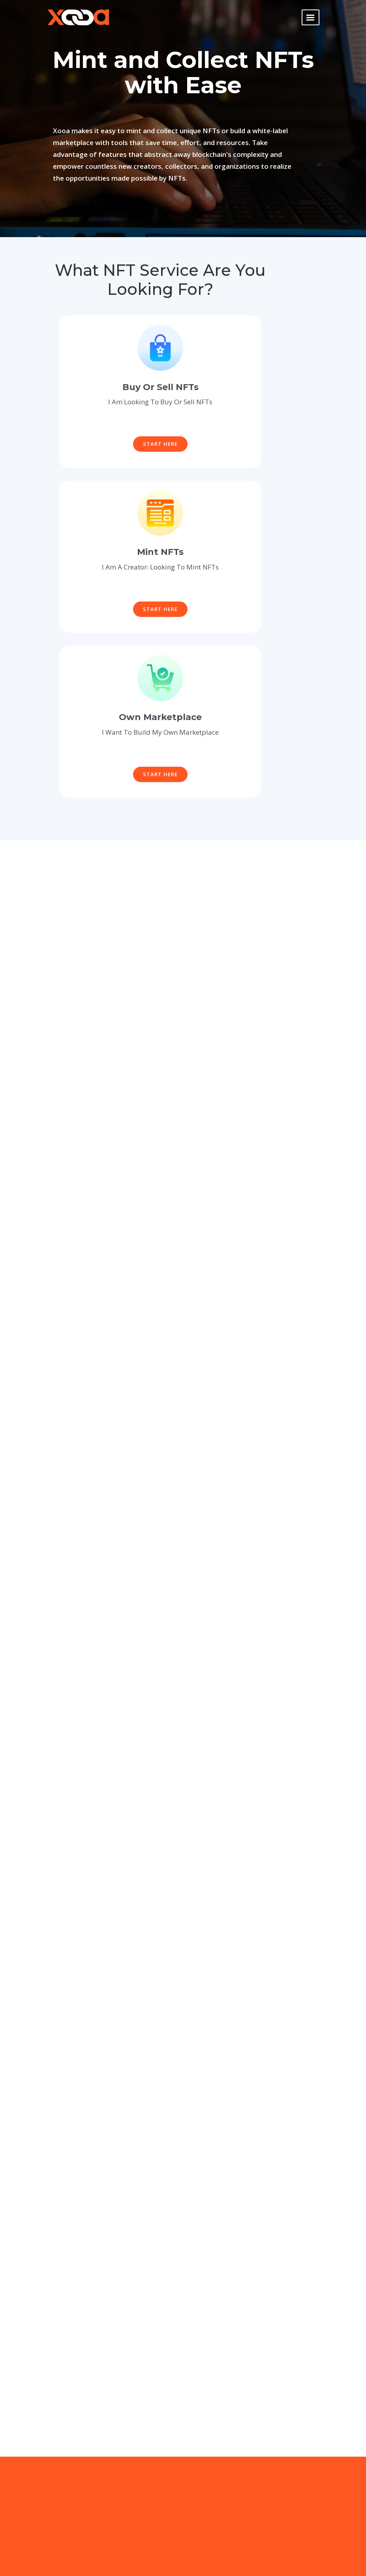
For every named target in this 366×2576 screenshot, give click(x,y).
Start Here (160, 443)
